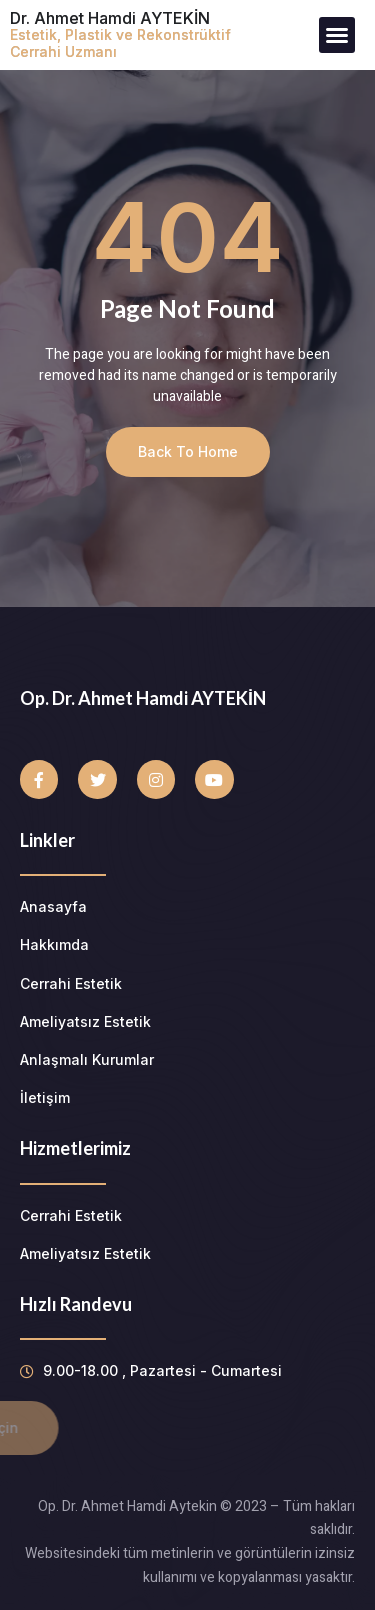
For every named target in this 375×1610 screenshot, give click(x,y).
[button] (337, 35)
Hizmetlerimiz (75, 1148)
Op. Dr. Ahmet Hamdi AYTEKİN (143, 698)
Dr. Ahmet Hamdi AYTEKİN (120, 34)
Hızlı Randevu (76, 1304)
